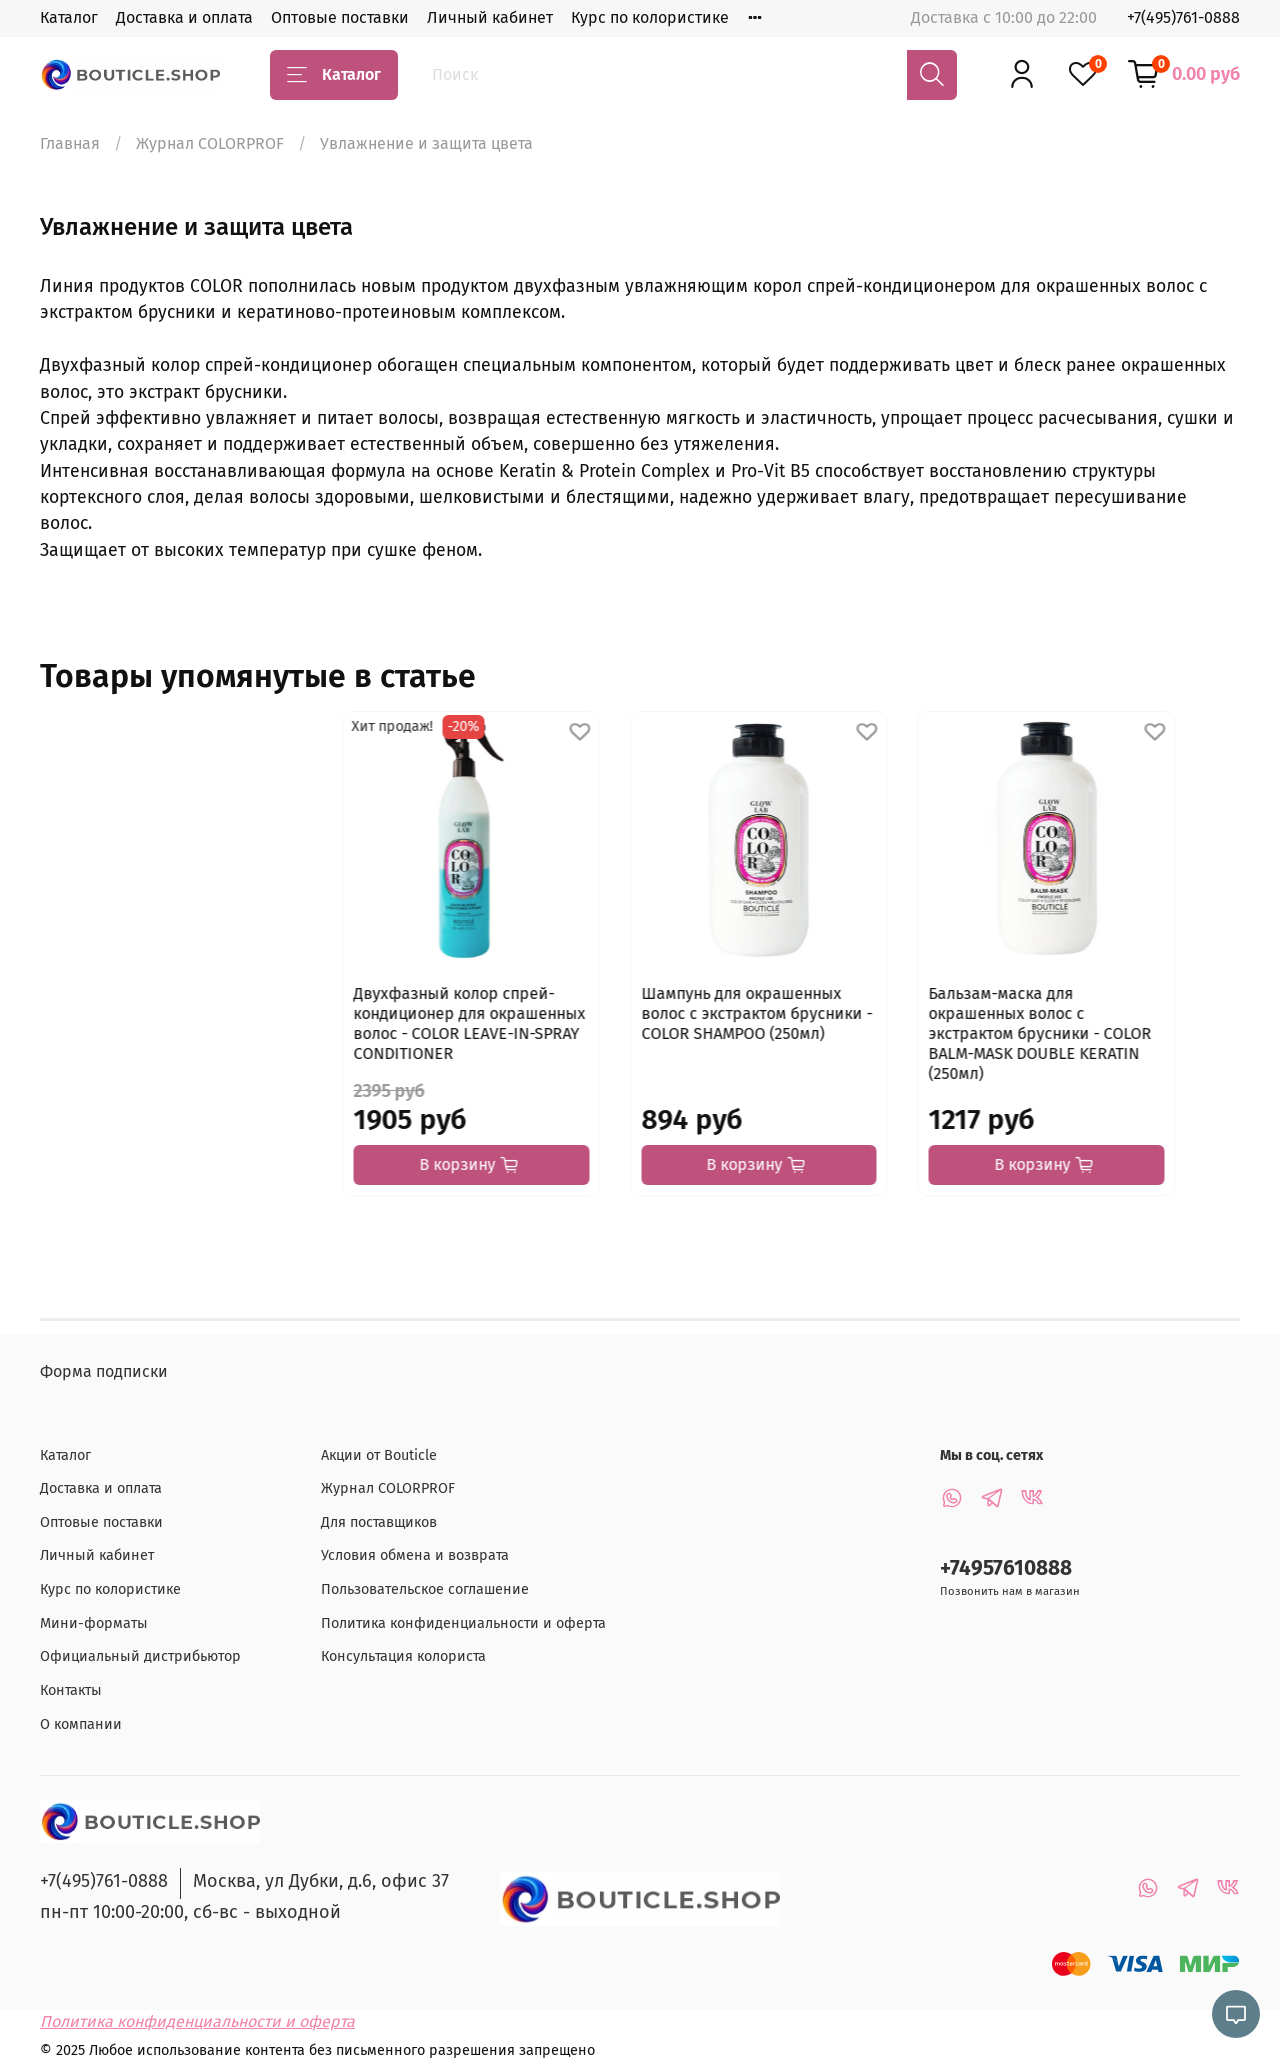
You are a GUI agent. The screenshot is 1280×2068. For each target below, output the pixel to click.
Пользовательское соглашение (425, 1589)
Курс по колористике (650, 17)
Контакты (71, 1690)
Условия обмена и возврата (415, 1556)
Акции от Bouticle (379, 1455)
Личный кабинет (490, 17)
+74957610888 (1006, 1569)
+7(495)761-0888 (1183, 17)
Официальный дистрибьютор (140, 1657)
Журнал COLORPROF (210, 143)
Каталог (69, 17)
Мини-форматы (94, 1623)
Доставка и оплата (184, 17)
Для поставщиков (379, 1522)
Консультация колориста (403, 1657)
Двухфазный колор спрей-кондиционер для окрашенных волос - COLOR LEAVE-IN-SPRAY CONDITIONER (167, 1043)
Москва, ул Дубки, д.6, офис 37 (321, 1882)
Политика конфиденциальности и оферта (463, 1623)
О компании (81, 1724)
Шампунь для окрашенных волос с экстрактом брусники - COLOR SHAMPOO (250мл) (483, 1033)
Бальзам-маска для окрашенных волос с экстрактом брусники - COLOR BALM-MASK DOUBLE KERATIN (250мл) (788, 1043)
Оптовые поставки (340, 17)
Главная (70, 143)
